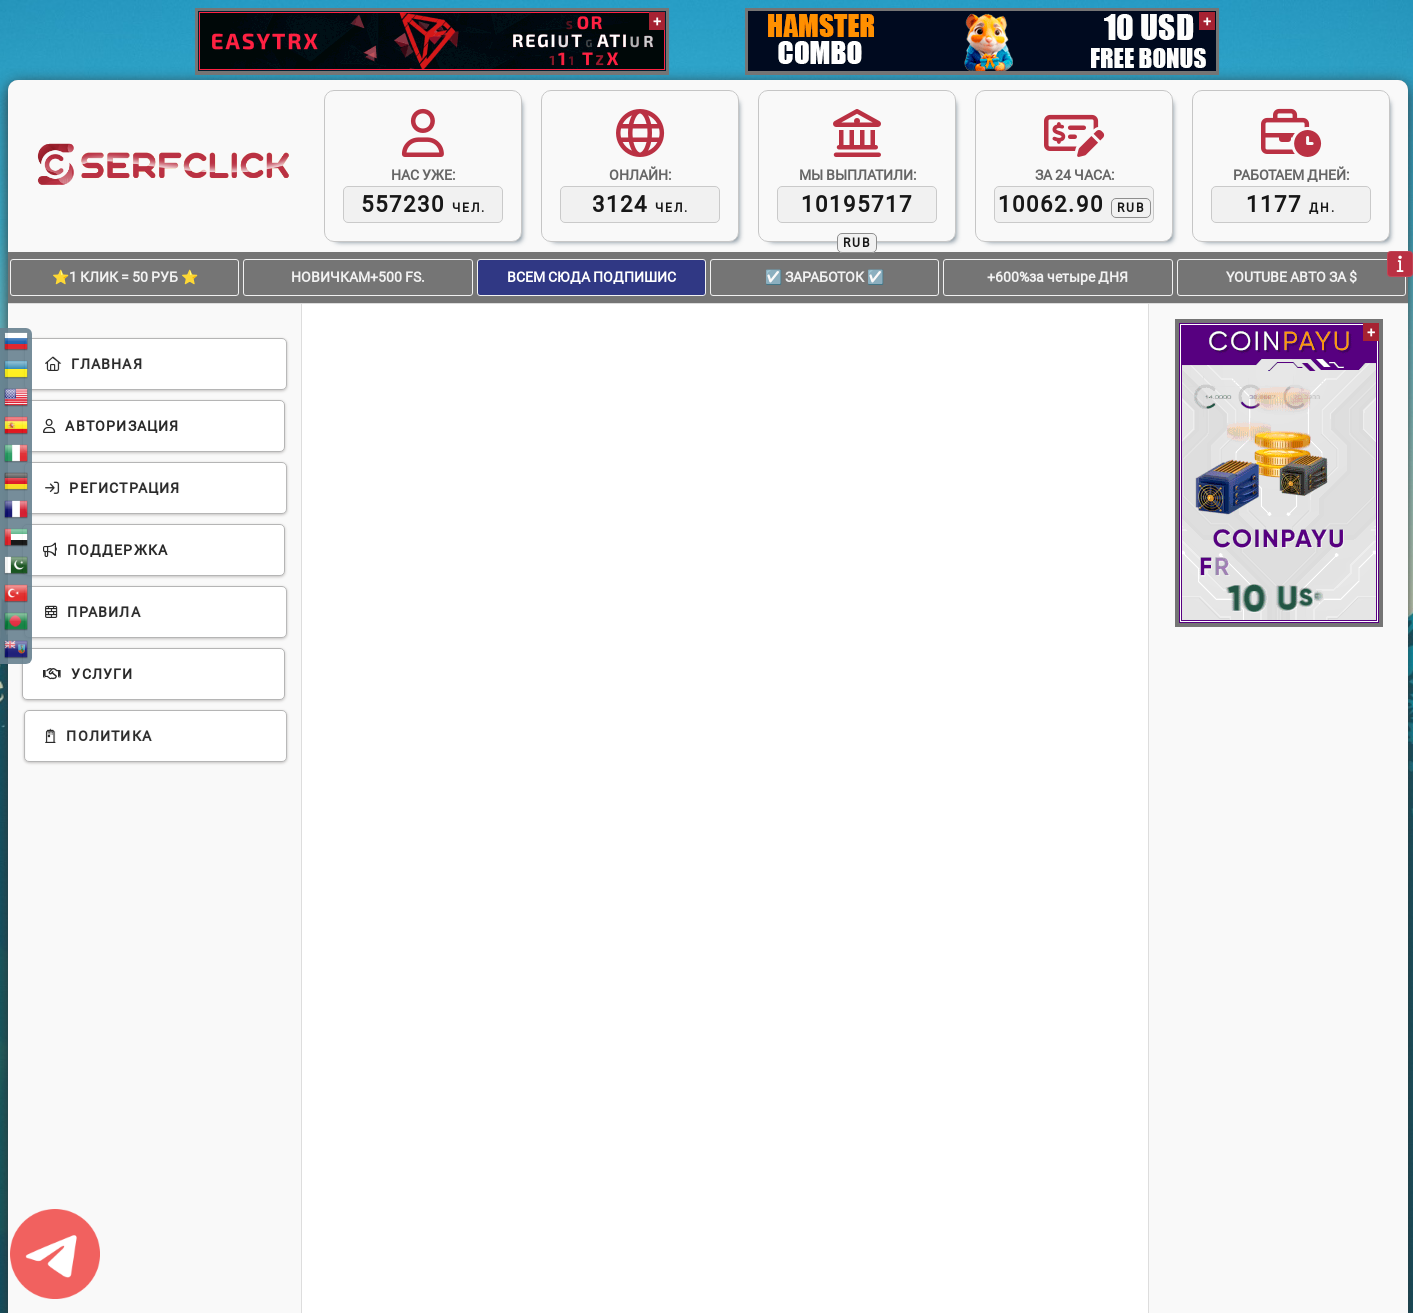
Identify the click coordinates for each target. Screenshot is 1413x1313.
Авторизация (111, 426)
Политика (98, 736)
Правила (93, 612)
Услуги (88, 674)
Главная (94, 364)
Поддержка (105, 550)
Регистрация (113, 488)
